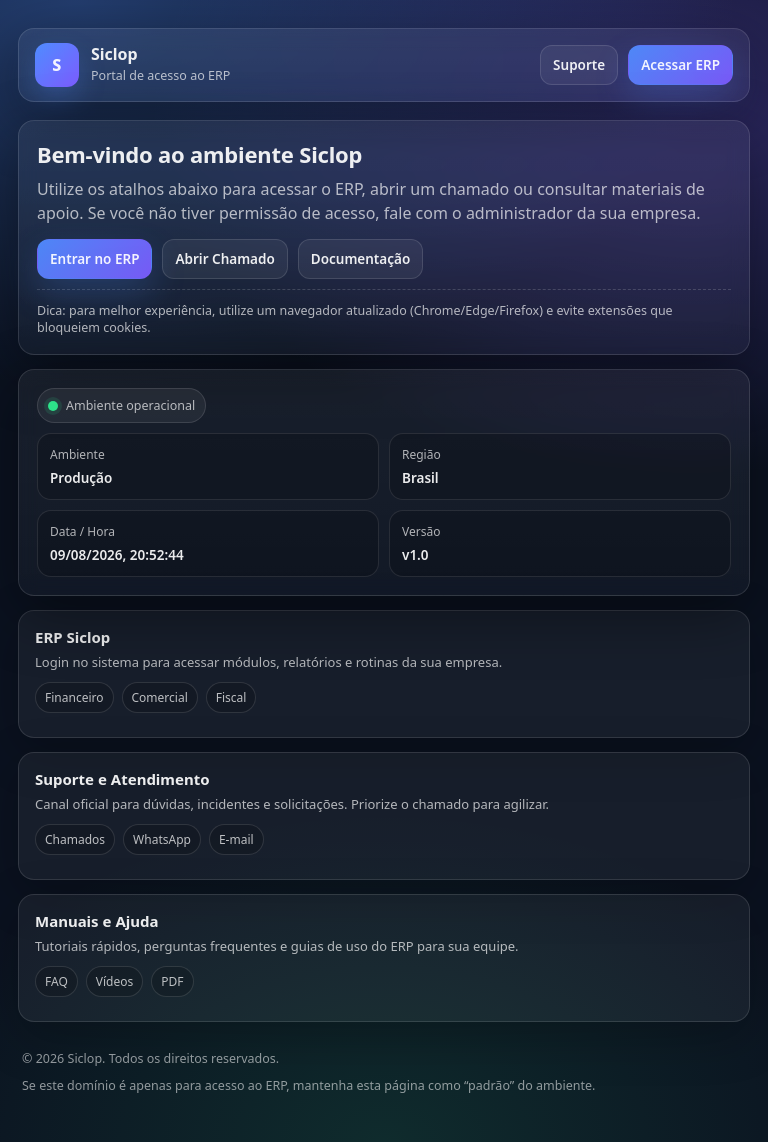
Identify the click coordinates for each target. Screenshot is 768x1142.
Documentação (360, 259)
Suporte (579, 65)
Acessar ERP (680, 65)
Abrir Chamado (224, 259)
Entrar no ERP (94, 259)
